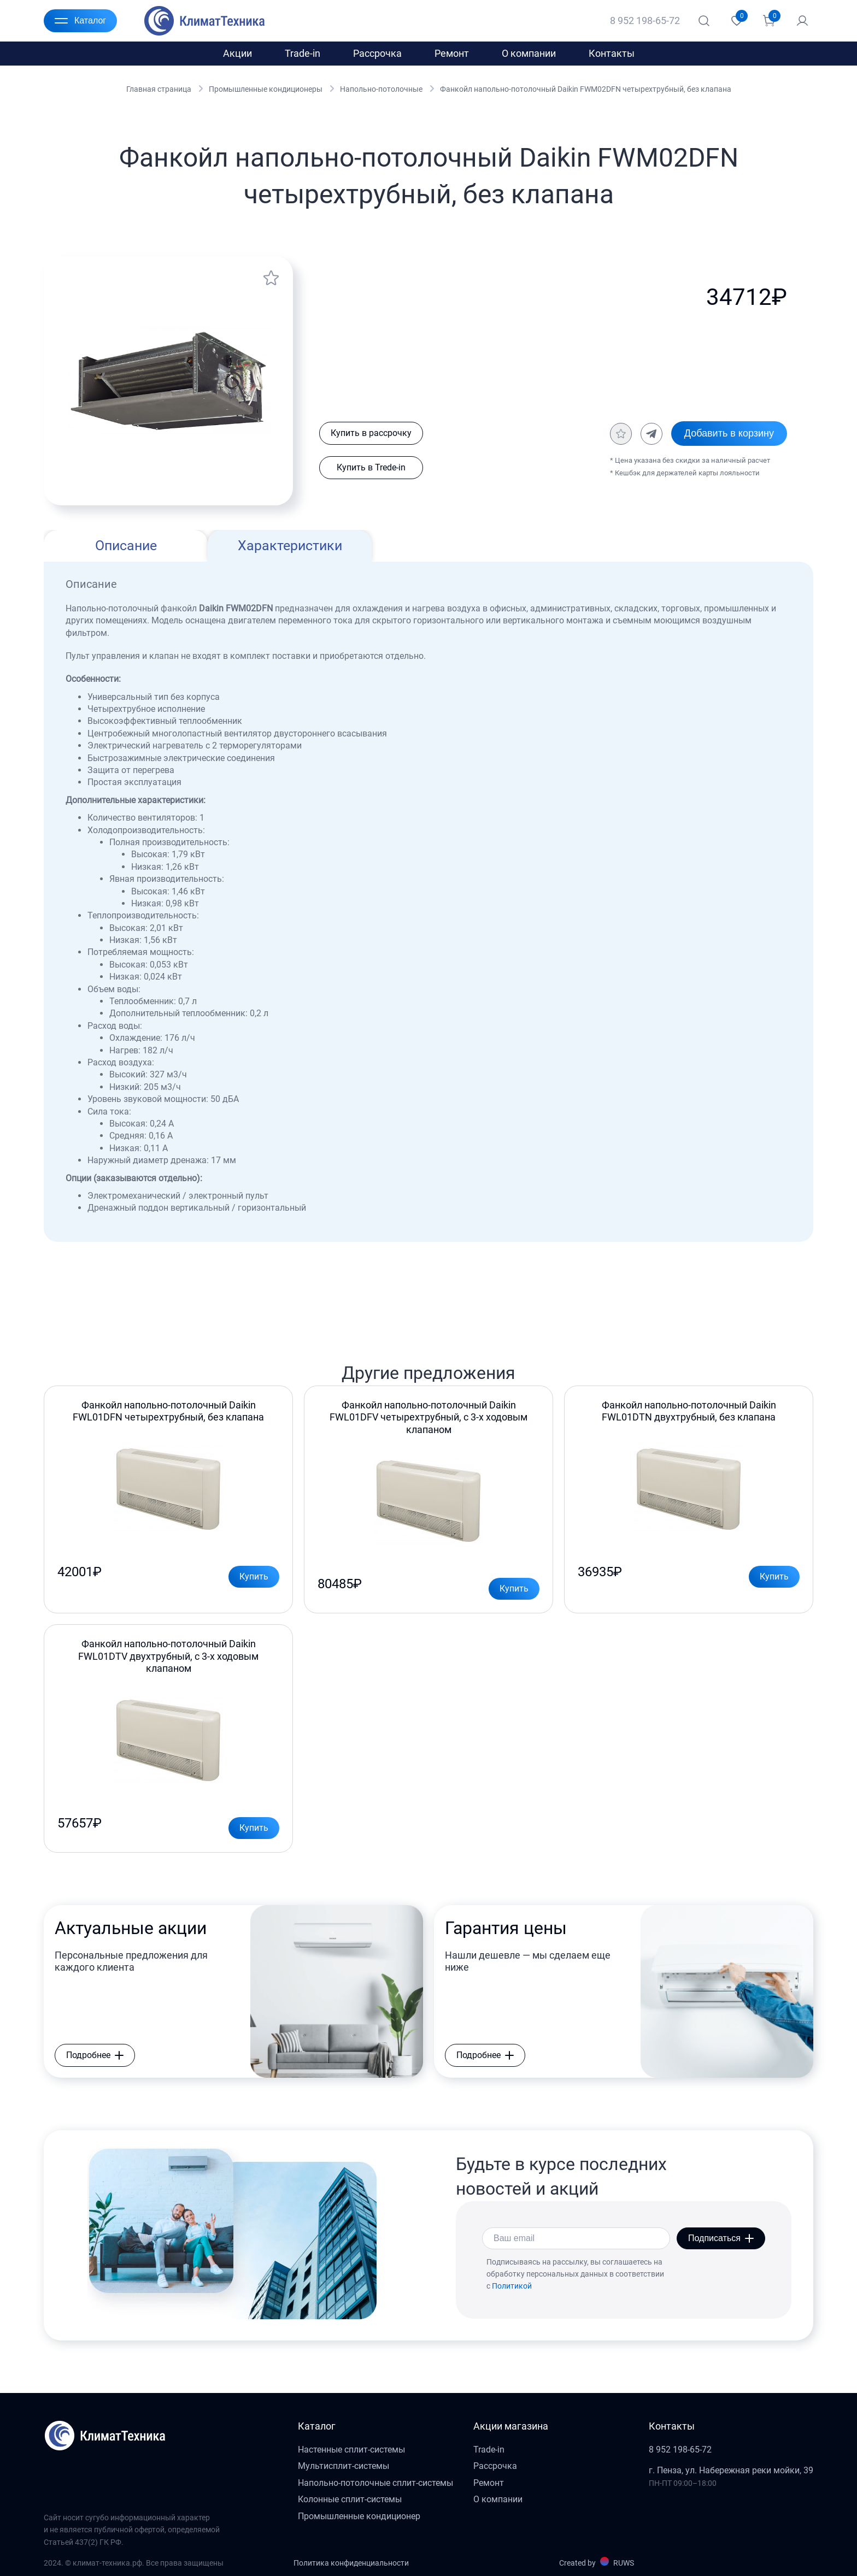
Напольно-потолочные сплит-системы (375, 2483)
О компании (529, 53)
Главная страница (158, 89)
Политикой (512, 2286)
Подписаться (721, 2238)
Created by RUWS (596, 2562)
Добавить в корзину (729, 433)
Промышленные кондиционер (359, 2516)
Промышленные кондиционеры (265, 89)
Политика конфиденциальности (351, 2563)
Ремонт (452, 53)
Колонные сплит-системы (350, 2499)
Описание (126, 545)
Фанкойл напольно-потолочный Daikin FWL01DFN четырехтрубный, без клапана (168, 1411)
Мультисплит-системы (343, 2466)
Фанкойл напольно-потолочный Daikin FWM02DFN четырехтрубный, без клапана (585, 89)
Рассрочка (377, 53)
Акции (237, 53)
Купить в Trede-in (371, 467)
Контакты (612, 53)
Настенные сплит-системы (351, 2449)
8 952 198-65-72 (645, 20)
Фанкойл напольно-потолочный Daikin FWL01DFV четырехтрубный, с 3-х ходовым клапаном (428, 1417)
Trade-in (302, 53)
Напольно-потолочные (381, 89)
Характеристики (290, 545)
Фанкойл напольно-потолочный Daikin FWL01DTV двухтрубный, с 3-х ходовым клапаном (168, 1656)
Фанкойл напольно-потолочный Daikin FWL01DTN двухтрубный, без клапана (689, 1411)
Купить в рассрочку (371, 433)
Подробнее (95, 2055)
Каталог (80, 20)
